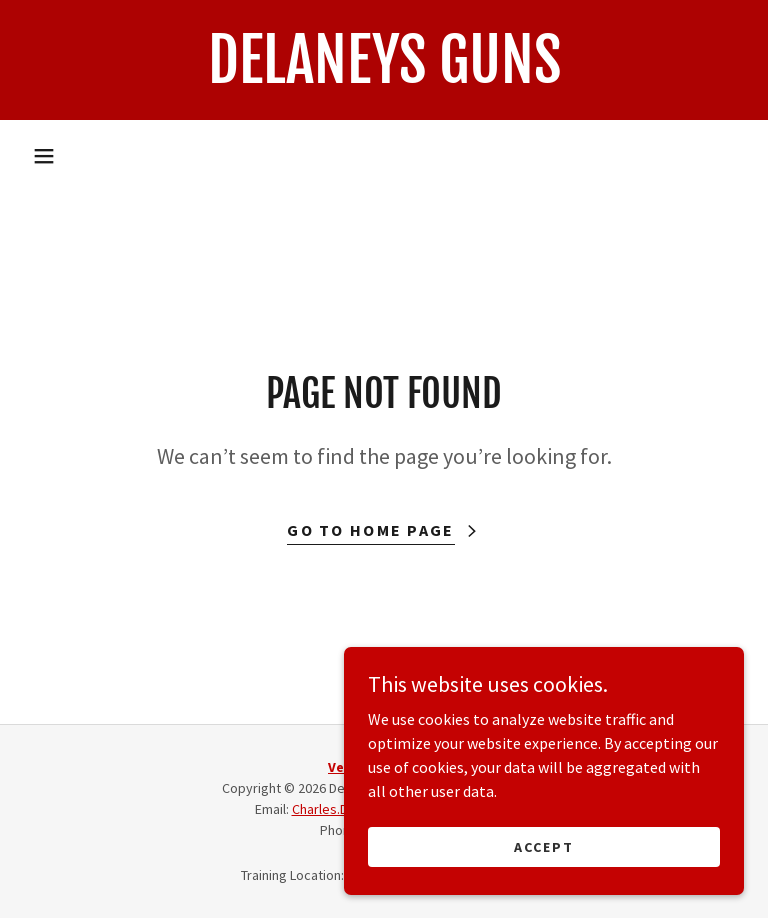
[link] (384, 77)
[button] (44, 156)
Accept (544, 846)
